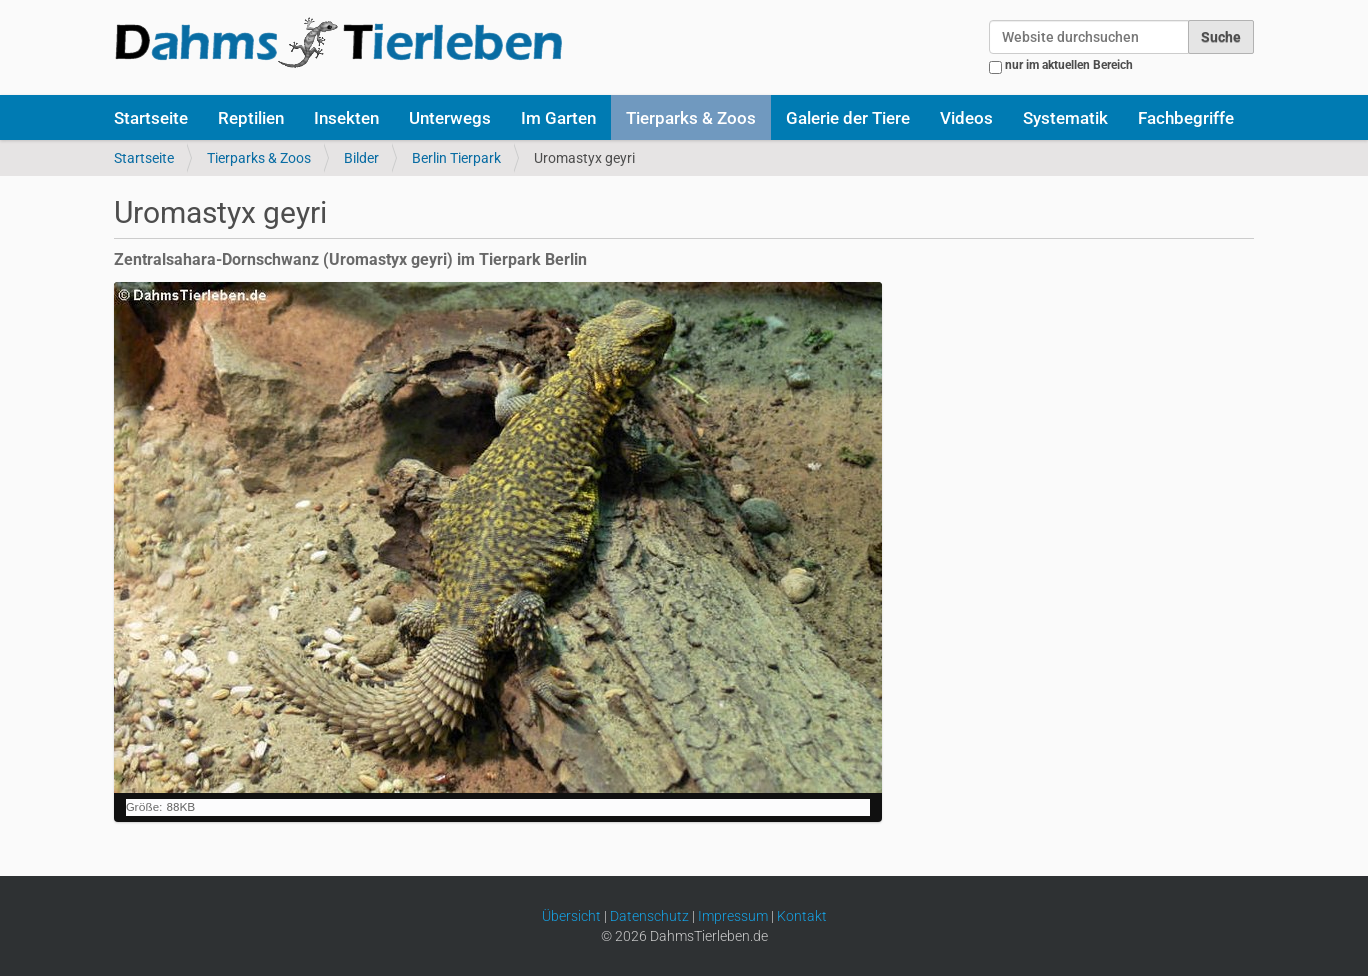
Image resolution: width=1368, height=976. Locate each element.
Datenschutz (649, 916)
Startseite (151, 118)
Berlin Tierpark (456, 158)
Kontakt (802, 916)
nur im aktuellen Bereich (1069, 65)
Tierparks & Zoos (691, 118)
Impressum (733, 916)
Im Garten (558, 118)
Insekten (346, 118)
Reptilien (251, 118)
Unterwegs (450, 118)
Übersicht (571, 916)
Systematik (1065, 118)
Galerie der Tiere (848, 118)
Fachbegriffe (1186, 118)
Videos (966, 118)
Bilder (361, 158)
